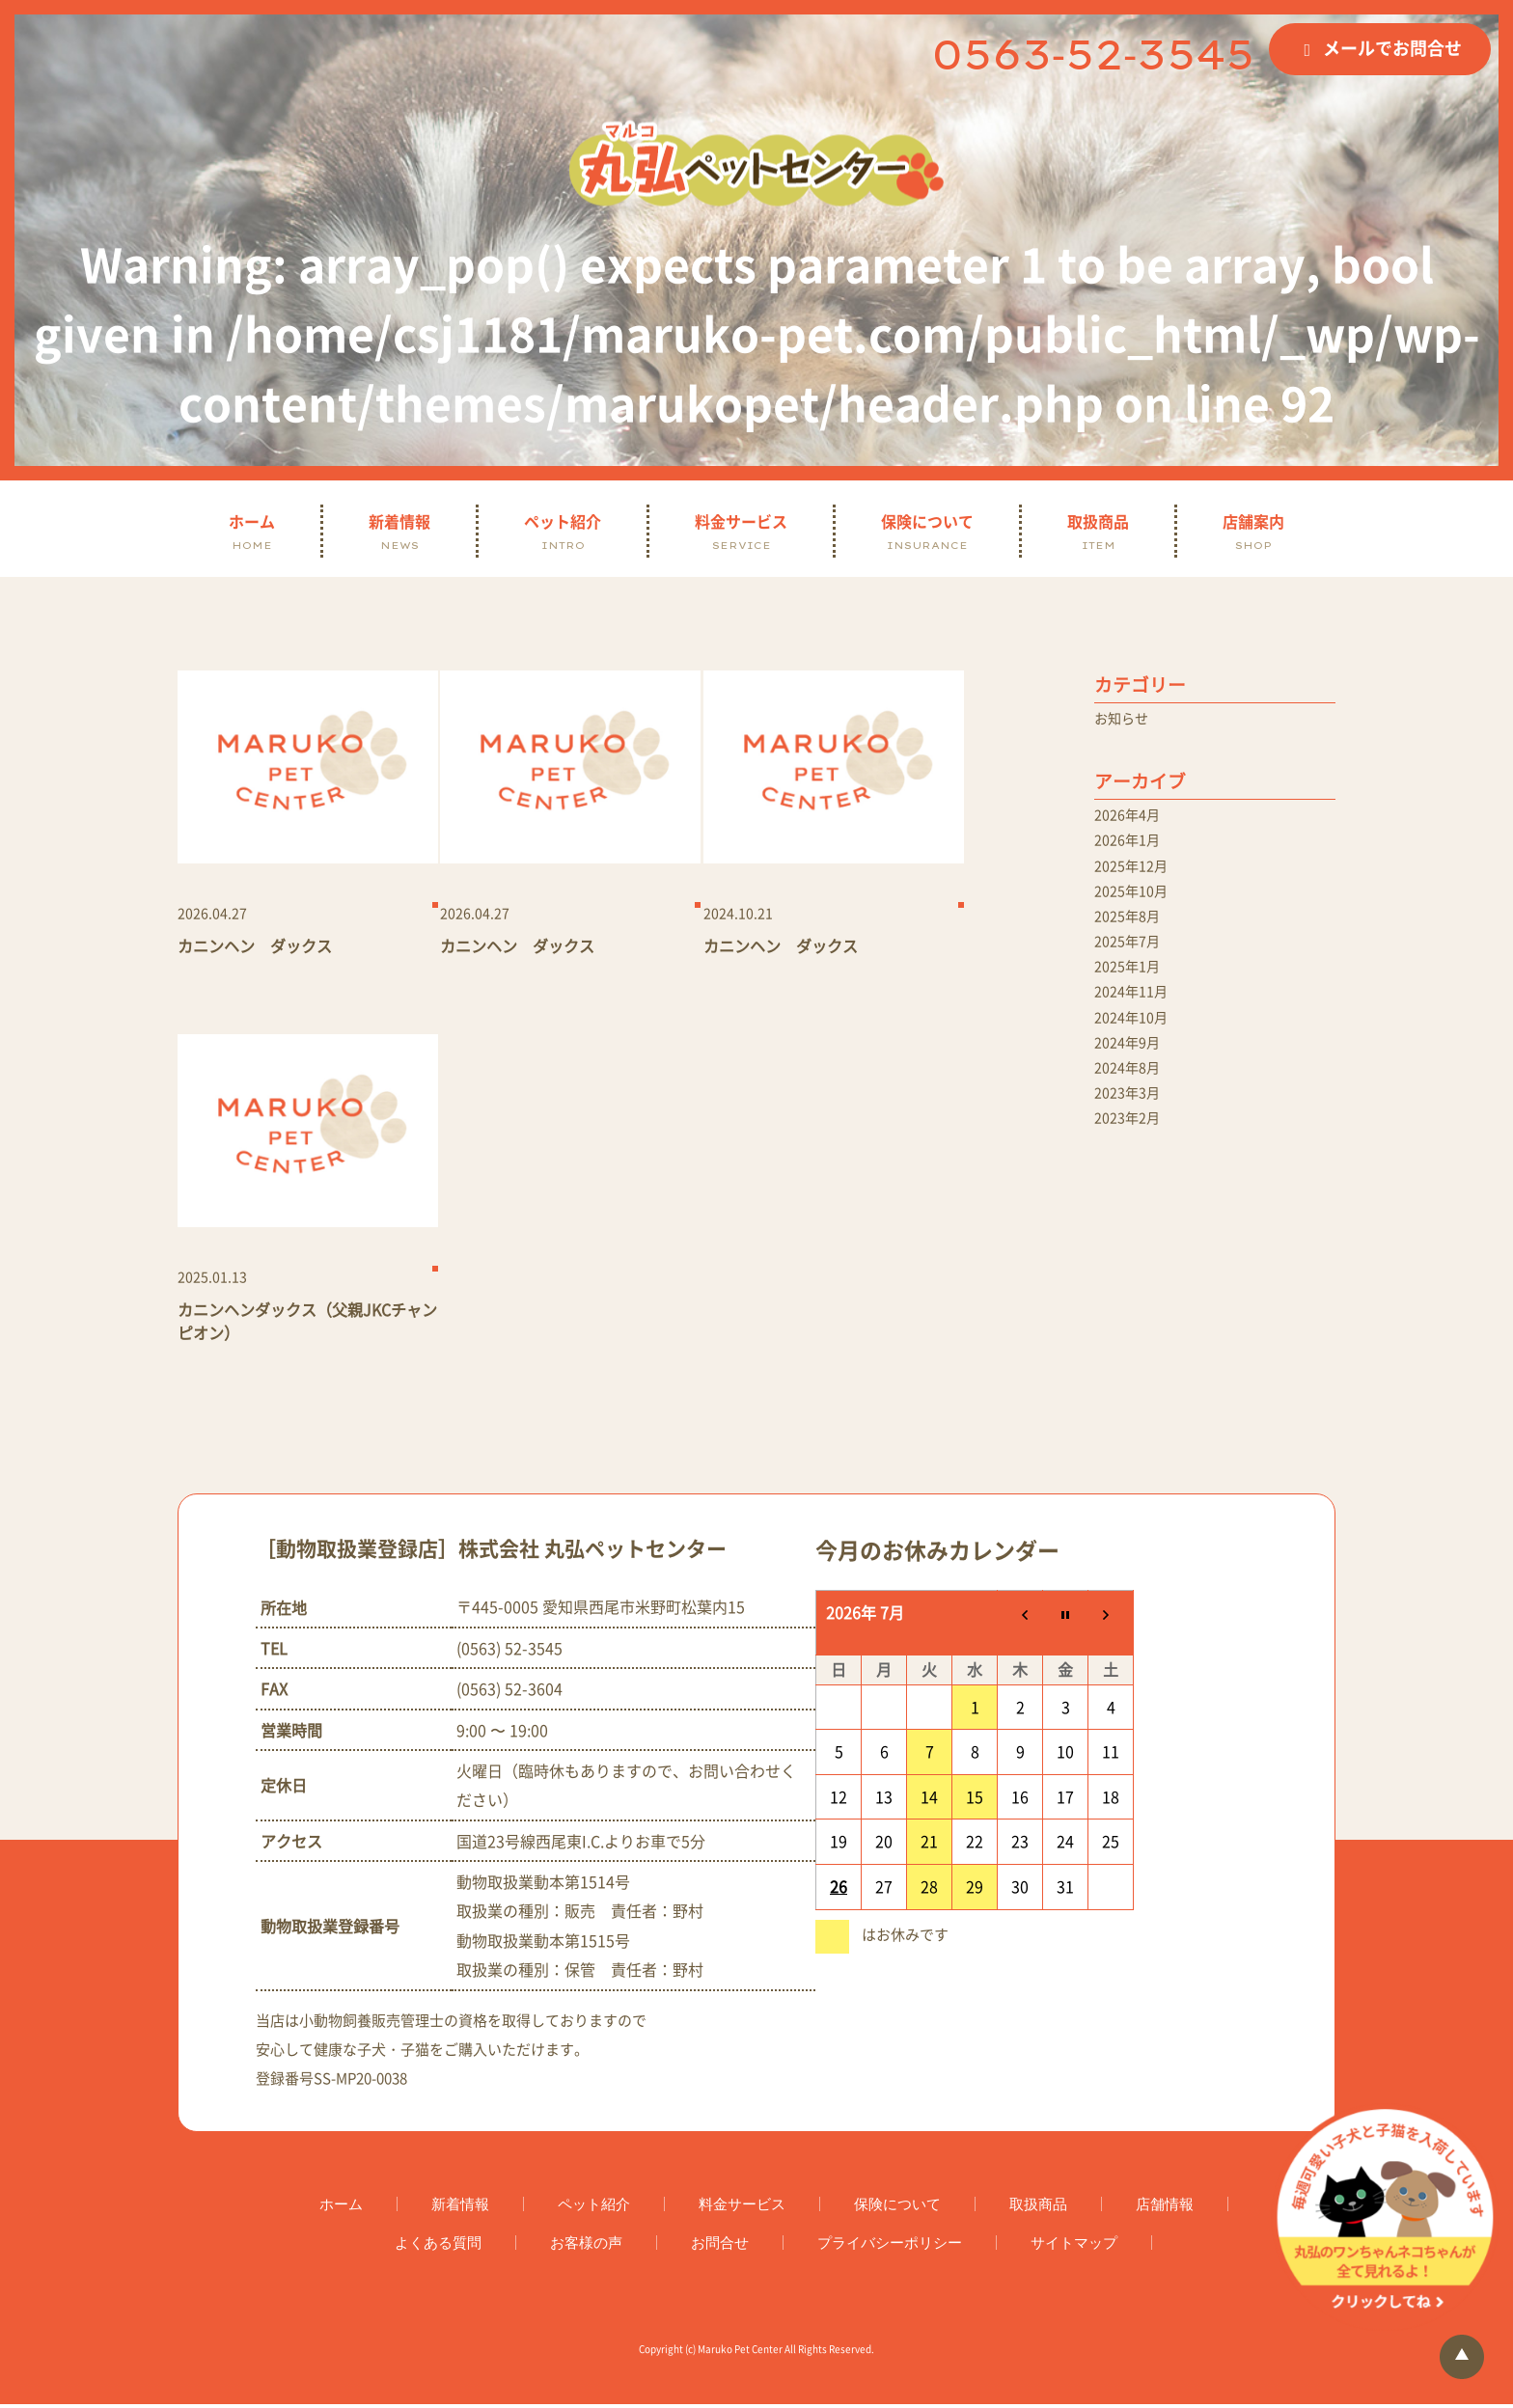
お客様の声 (586, 2246)
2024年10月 (1135, 1042)
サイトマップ (1074, 2246)
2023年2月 (1131, 1154)
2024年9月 (1131, 1070)
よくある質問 (438, 2246)
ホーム (252, 531)
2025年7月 (1131, 959)
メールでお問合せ (1392, 48)
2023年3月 (1131, 1126)
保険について (927, 531)
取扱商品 (1098, 531)
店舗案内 (1253, 531)
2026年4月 (1131, 819)
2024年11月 (1135, 1014)
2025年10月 (1135, 903)
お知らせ (1125, 719)
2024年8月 (1131, 1098)
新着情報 (399, 531)
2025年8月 (1131, 931)
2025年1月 (1131, 987)
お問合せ (720, 2246)
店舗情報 (1165, 2208)
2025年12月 (1135, 875)
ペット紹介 (562, 531)
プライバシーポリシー (889, 2246)
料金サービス (741, 531)
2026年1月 (1131, 847)
